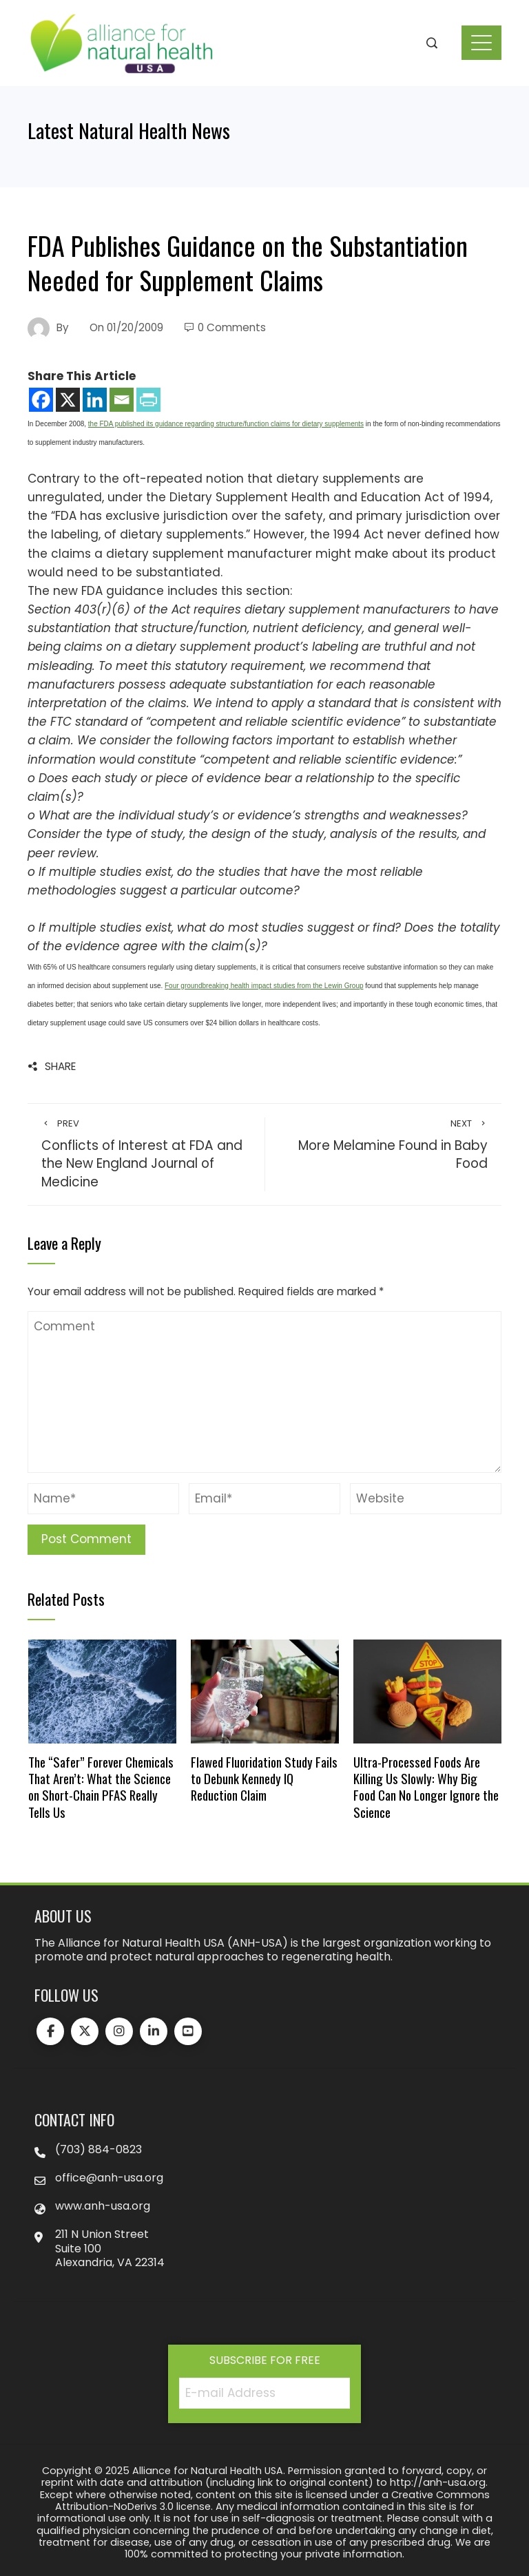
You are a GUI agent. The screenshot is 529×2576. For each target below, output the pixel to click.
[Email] (122, 400)
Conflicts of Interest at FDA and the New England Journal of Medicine (146, 1154)
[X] (68, 400)
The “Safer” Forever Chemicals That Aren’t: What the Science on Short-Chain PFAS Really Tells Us (101, 1786)
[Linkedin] (95, 400)
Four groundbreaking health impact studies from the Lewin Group (264, 985)
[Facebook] (41, 400)
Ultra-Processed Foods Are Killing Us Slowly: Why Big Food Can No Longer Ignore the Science (426, 1786)
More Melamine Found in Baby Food (383, 1145)
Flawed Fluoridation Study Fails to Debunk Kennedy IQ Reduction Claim (264, 1778)
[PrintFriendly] (148, 400)
